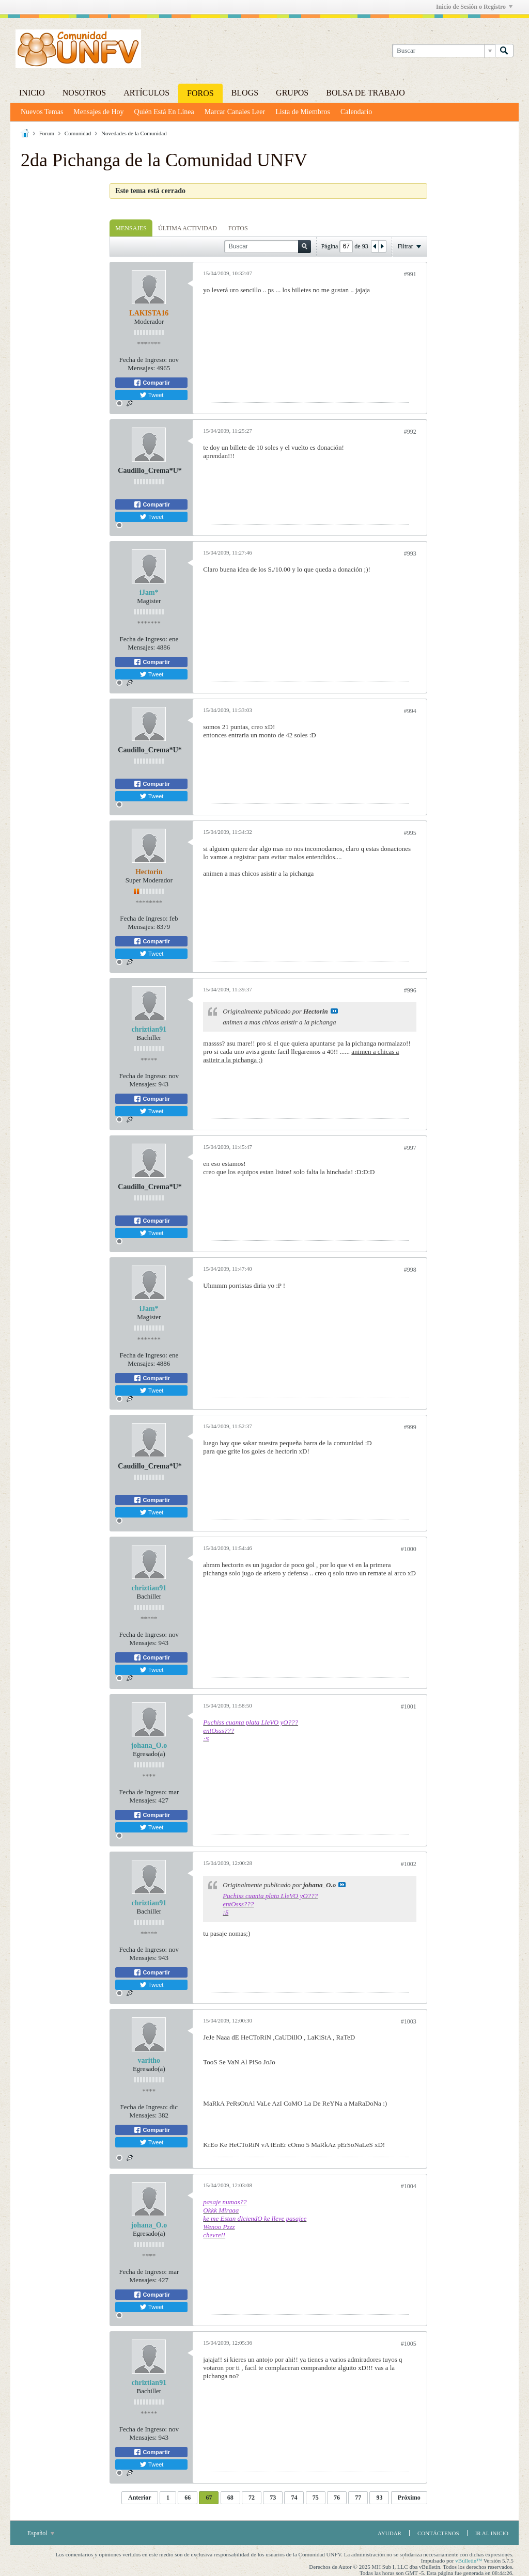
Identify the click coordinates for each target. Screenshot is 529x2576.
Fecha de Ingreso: (143, 360)
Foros (200, 93)
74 (294, 2497)
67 (209, 2497)
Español (40, 2533)
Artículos (146, 92)
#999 (410, 1427)
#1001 (408, 1706)
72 (251, 2497)
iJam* (149, 592)
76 (337, 2497)
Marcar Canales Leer (235, 112)
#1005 (408, 2343)
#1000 (408, 1549)
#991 (410, 274)
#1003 (408, 2021)
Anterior (139, 2497)
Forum (46, 133)
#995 (410, 832)
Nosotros (84, 92)
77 (358, 2497)
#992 (410, 431)
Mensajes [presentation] (131, 228)
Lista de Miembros (302, 112)
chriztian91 (149, 1029)
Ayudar (389, 2533)
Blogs (244, 92)
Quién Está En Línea (164, 112)
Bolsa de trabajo (365, 92)
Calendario (356, 112)
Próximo (409, 2497)
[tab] (131, 227)
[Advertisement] (62, 338)
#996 (410, 990)
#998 (410, 1269)
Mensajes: (141, 368)
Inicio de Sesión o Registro (474, 6)
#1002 (408, 1864)
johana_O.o (149, 1745)
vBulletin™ (468, 2560)
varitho (149, 2060)
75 (316, 2497)
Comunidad (78, 133)
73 (273, 2497)
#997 (410, 1147)
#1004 (408, 2186)
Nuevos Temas (42, 112)
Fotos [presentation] (238, 228)
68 (230, 2497)
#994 (410, 711)
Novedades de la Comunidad (134, 133)
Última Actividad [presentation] (187, 228)
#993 (410, 553)
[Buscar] (443, 50)
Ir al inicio (491, 2533)
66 (187, 2497)
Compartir (151, 382)
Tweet (151, 395)
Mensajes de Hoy (98, 112)
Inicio (32, 92)
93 (379, 2497)
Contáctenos (438, 2533)
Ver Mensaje (334, 1011)
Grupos (292, 92)
